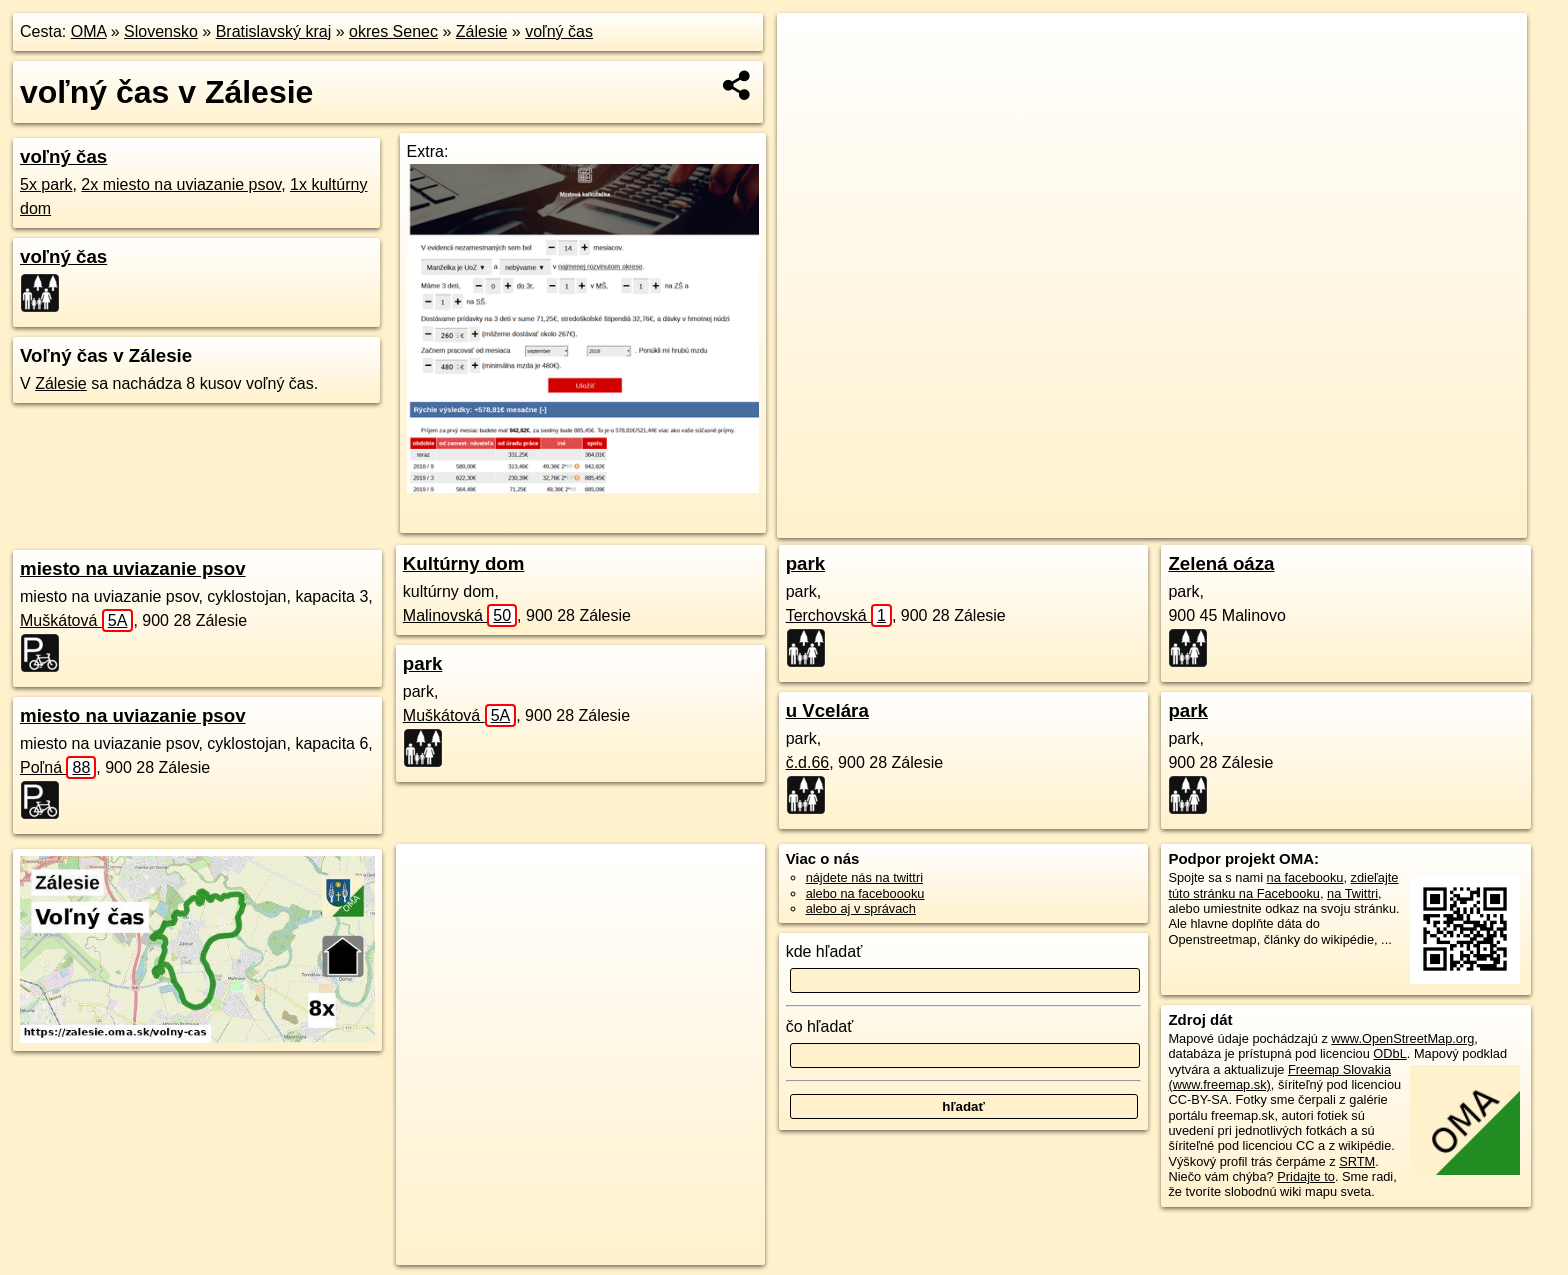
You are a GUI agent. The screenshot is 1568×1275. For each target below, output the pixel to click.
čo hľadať (820, 1026)
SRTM (1357, 1161)
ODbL (1389, 1053)
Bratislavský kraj (274, 31)
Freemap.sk (1286, 523)
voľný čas (559, 31)
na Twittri (1352, 893)
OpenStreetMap (1183, 523)
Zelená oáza (1221, 563)
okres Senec (393, 31)
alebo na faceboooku (865, 893)
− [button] (811, 78)
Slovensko (161, 31)
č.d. (808, 762)
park (423, 663)
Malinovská (460, 615)
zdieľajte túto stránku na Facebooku (1283, 885)
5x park (46, 184)
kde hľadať (824, 951)
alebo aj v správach (861, 908)
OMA (89, 31)
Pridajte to (1306, 1176)
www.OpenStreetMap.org (1402, 1038)
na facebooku (1305, 877)
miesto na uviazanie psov (133, 568)
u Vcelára (827, 710)
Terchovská (839, 615)
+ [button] (811, 47)
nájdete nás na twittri (864, 877)
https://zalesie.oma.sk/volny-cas (1436, 523)
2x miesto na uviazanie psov (181, 184)
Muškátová (76, 620)
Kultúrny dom (464, 563)
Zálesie (482, 31)
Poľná (58, 767)
